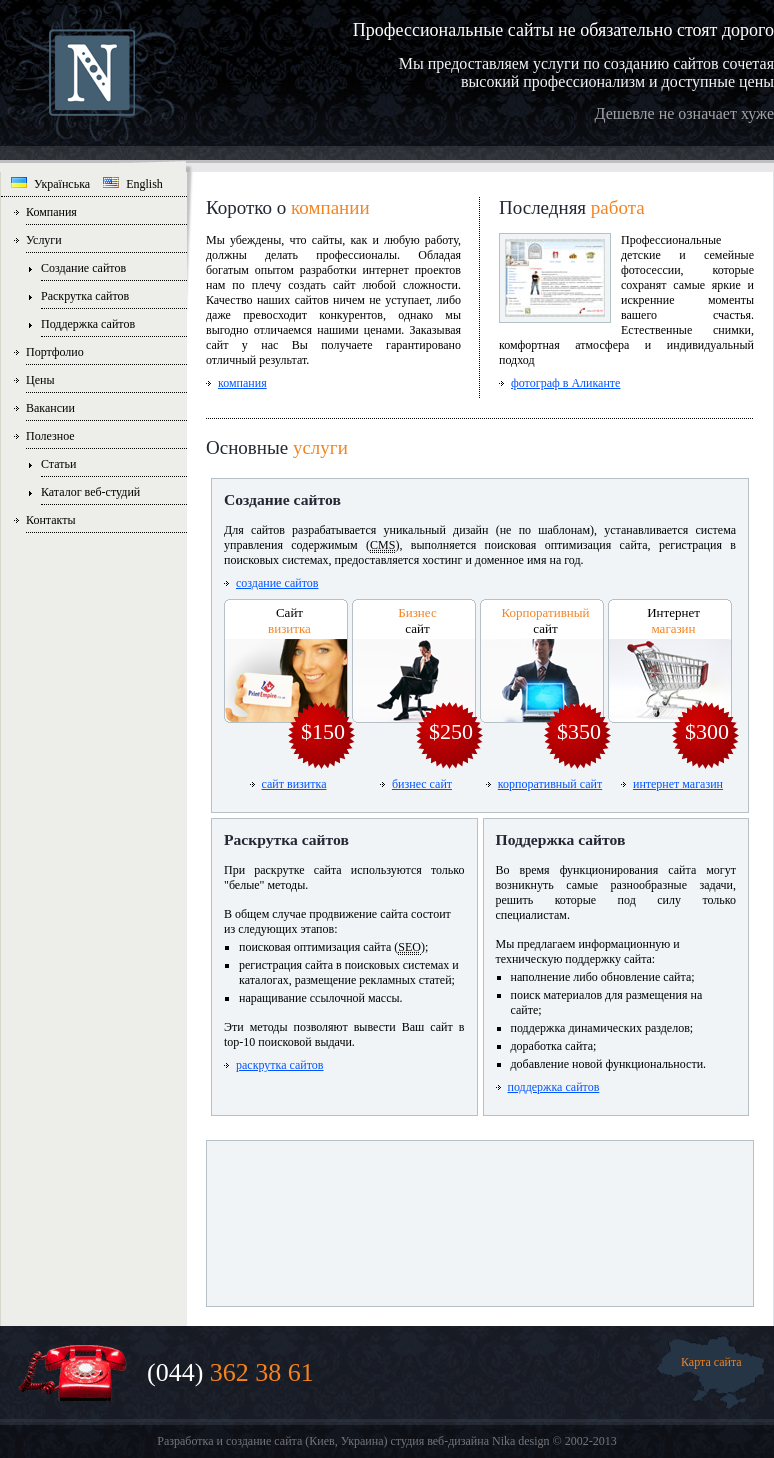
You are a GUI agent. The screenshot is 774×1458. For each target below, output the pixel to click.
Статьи (58, 464)
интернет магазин (678, 784)
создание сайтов (277, 583)
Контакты (51, 520)
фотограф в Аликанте (565, 383)
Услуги (44, 240)
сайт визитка (294, 784)
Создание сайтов (83, 268)
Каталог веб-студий (90, 492)
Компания (51, 212)
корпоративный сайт (550, 784)
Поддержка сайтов (88, 324)
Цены (40, 380)
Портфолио (55, 352)
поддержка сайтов (554, 1087)
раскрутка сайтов (280, 1065)
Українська (50, 184)
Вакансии (50, 408)
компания (242, 383)
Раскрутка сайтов (85, 296)
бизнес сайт (422, 784)
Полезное (50, 436)
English (133, 184)
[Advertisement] (480, 1215)
